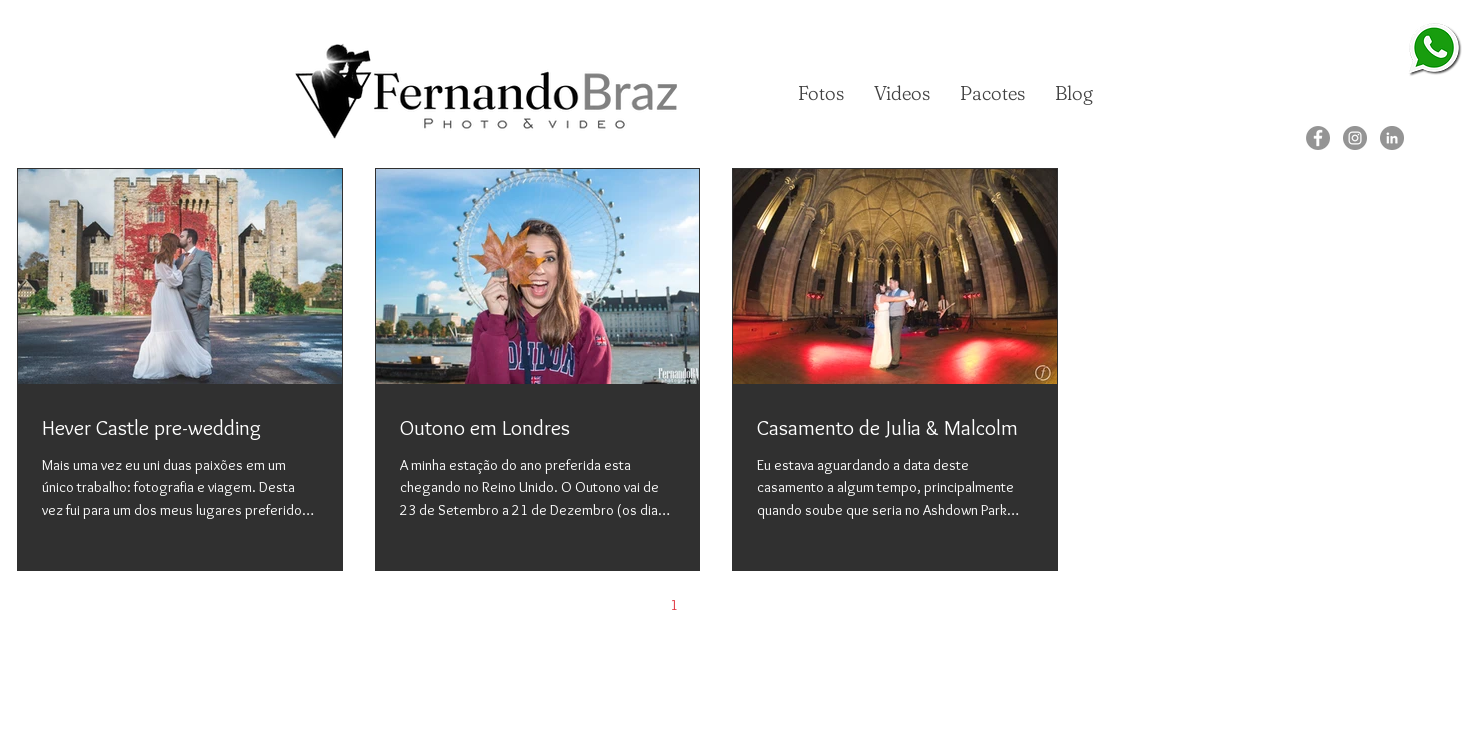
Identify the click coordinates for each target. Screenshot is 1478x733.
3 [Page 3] (758, 605)
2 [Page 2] (716, 605)
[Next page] (800, 605)
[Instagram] (1355, 138)
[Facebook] (1318, 138)
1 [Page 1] (674, 605)
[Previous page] (632, 605)
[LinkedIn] (1392, 138)
